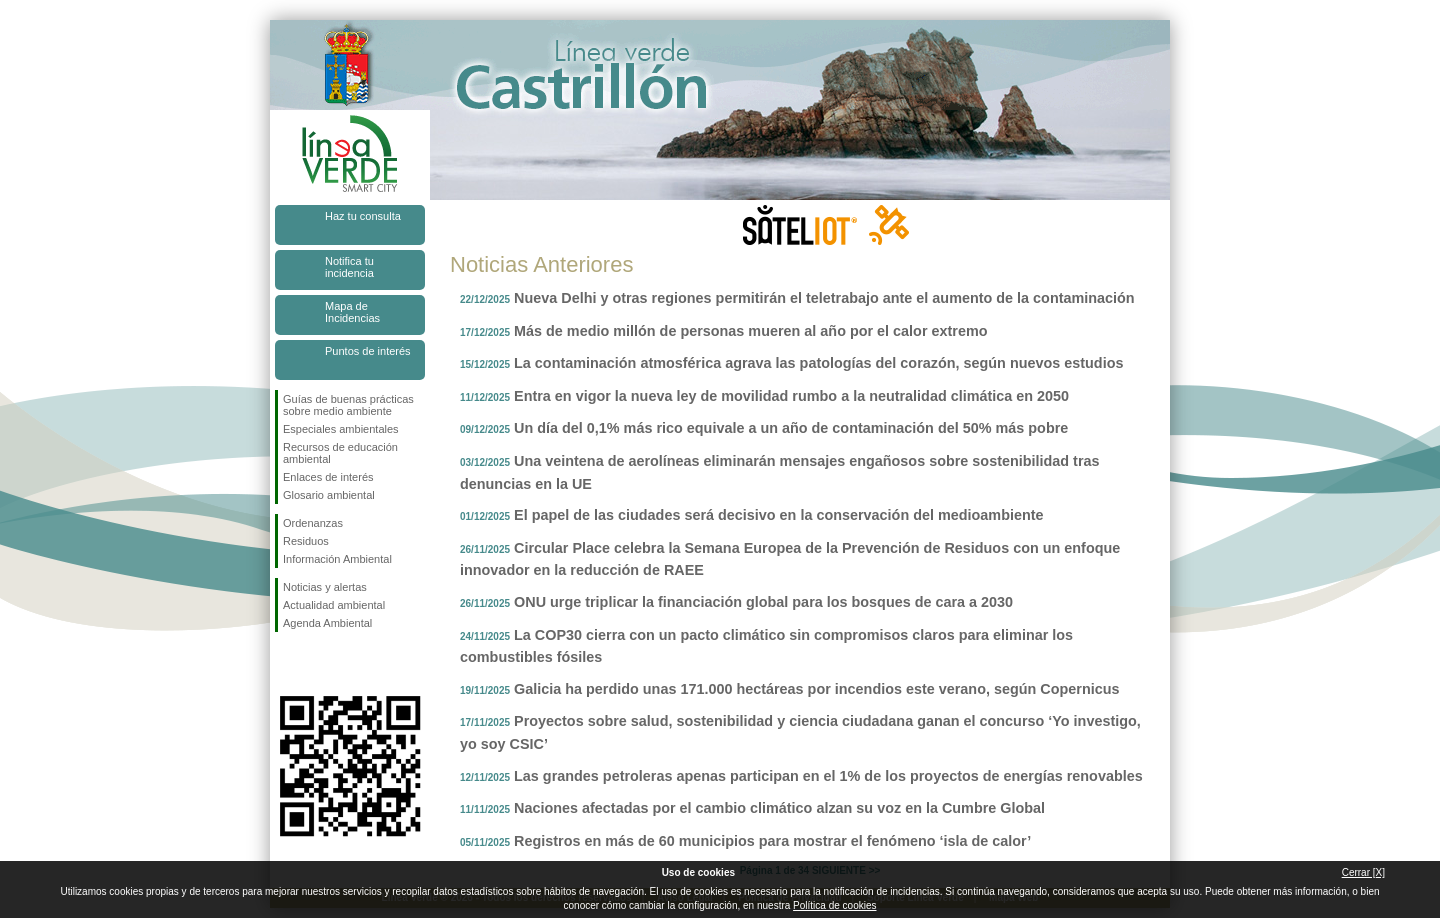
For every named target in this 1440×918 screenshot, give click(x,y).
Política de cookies (834, 905)
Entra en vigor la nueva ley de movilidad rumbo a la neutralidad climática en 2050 (791, 396)
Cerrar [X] (1363, 872)
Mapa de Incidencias (352, 312)
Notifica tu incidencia (349, 267)
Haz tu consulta (363, 216)
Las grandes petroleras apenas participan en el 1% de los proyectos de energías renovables (828, 776)
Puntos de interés (368, 351)
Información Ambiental (337, 559)
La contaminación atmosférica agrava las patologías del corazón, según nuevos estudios (818, 363)
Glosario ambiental (329, 495)
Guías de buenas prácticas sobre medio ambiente (348, 405)
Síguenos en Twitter (320, 664)
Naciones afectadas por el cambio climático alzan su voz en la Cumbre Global (779, 808)
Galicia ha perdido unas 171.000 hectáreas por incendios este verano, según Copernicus (816, 689)
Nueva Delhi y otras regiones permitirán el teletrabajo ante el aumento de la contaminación (824, 298)
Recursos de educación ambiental (340, 453)
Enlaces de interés (328, 477)
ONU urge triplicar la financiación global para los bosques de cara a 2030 (763, 602)
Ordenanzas (313, 523)
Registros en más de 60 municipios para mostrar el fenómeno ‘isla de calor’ (772, 841)
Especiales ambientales (341, 429)
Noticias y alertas (325, 587)
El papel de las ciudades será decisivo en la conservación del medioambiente (778, 515)
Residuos (306, 541)
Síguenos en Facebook (287, 664)
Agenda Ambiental (327, 623)
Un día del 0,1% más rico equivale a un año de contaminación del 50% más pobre (791, 428)
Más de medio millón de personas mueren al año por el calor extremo (750, 331)
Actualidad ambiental (334, 605)
